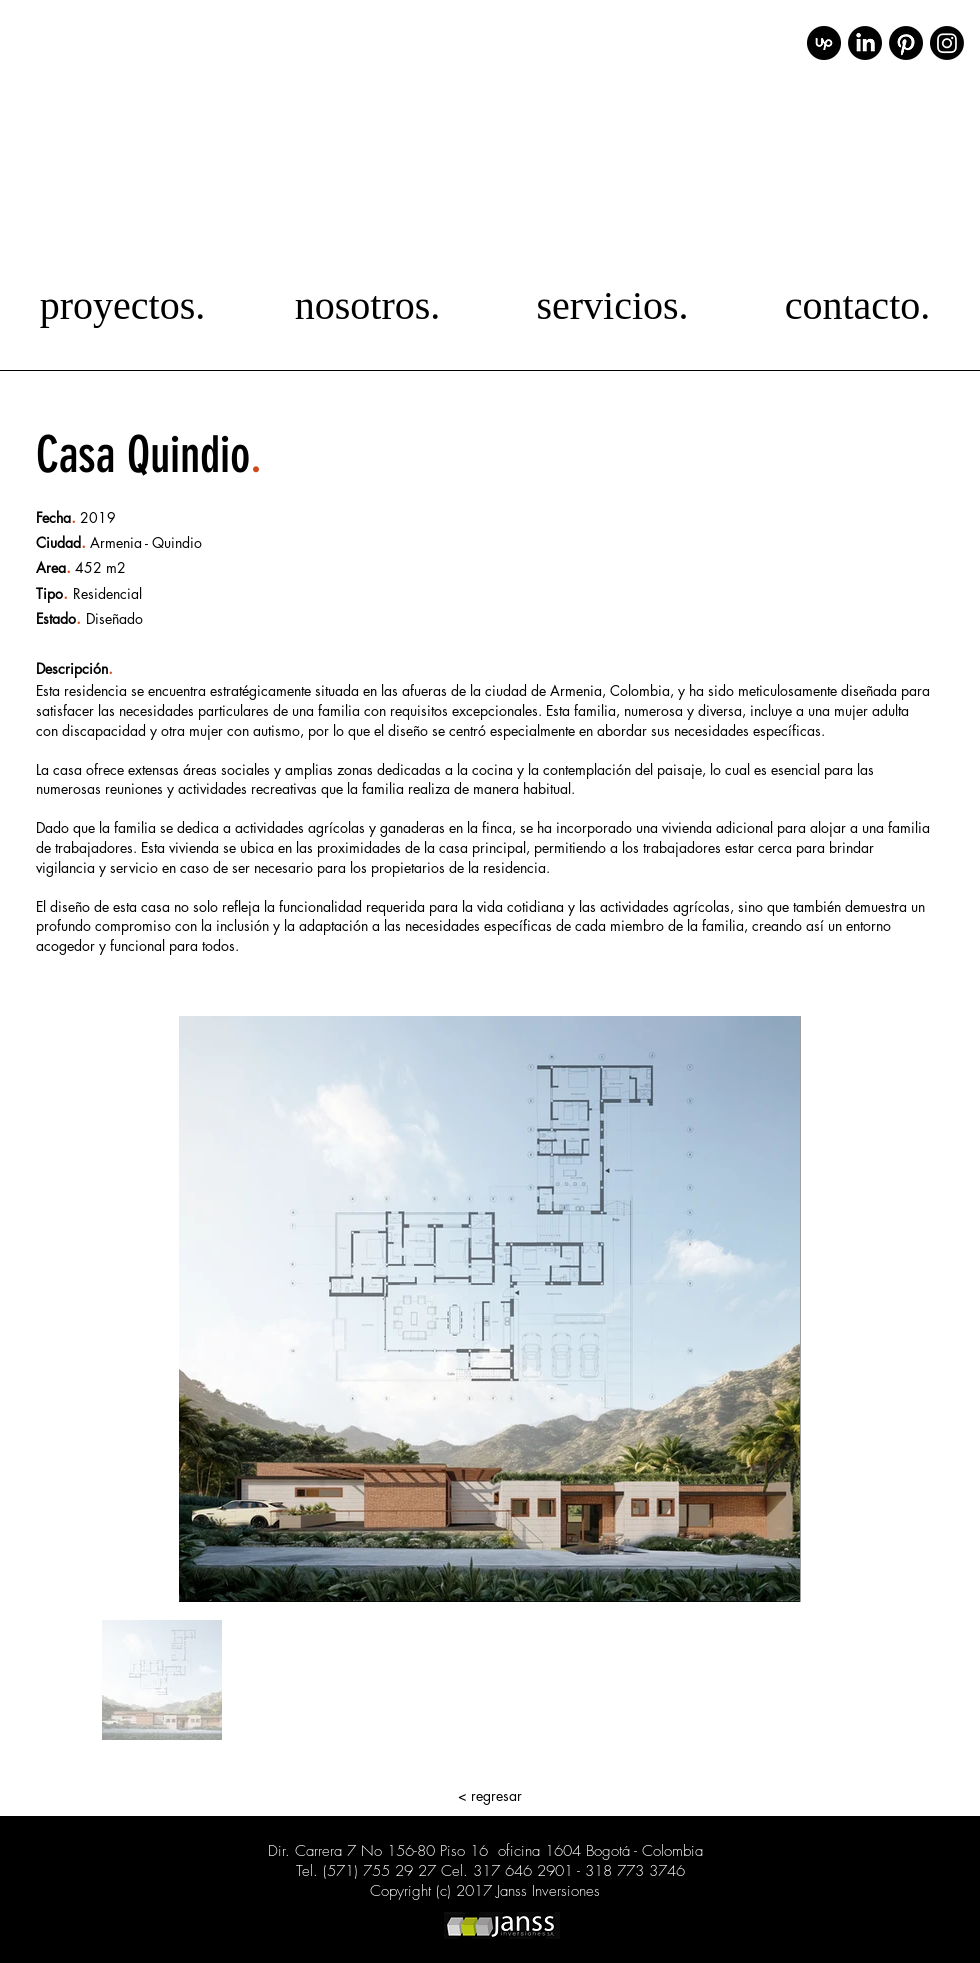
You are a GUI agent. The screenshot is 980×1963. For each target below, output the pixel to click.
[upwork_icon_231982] (824, 43)
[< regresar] (490, 1796)
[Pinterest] (906, 43)
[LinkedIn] (865, 43)
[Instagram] (947, 43)
